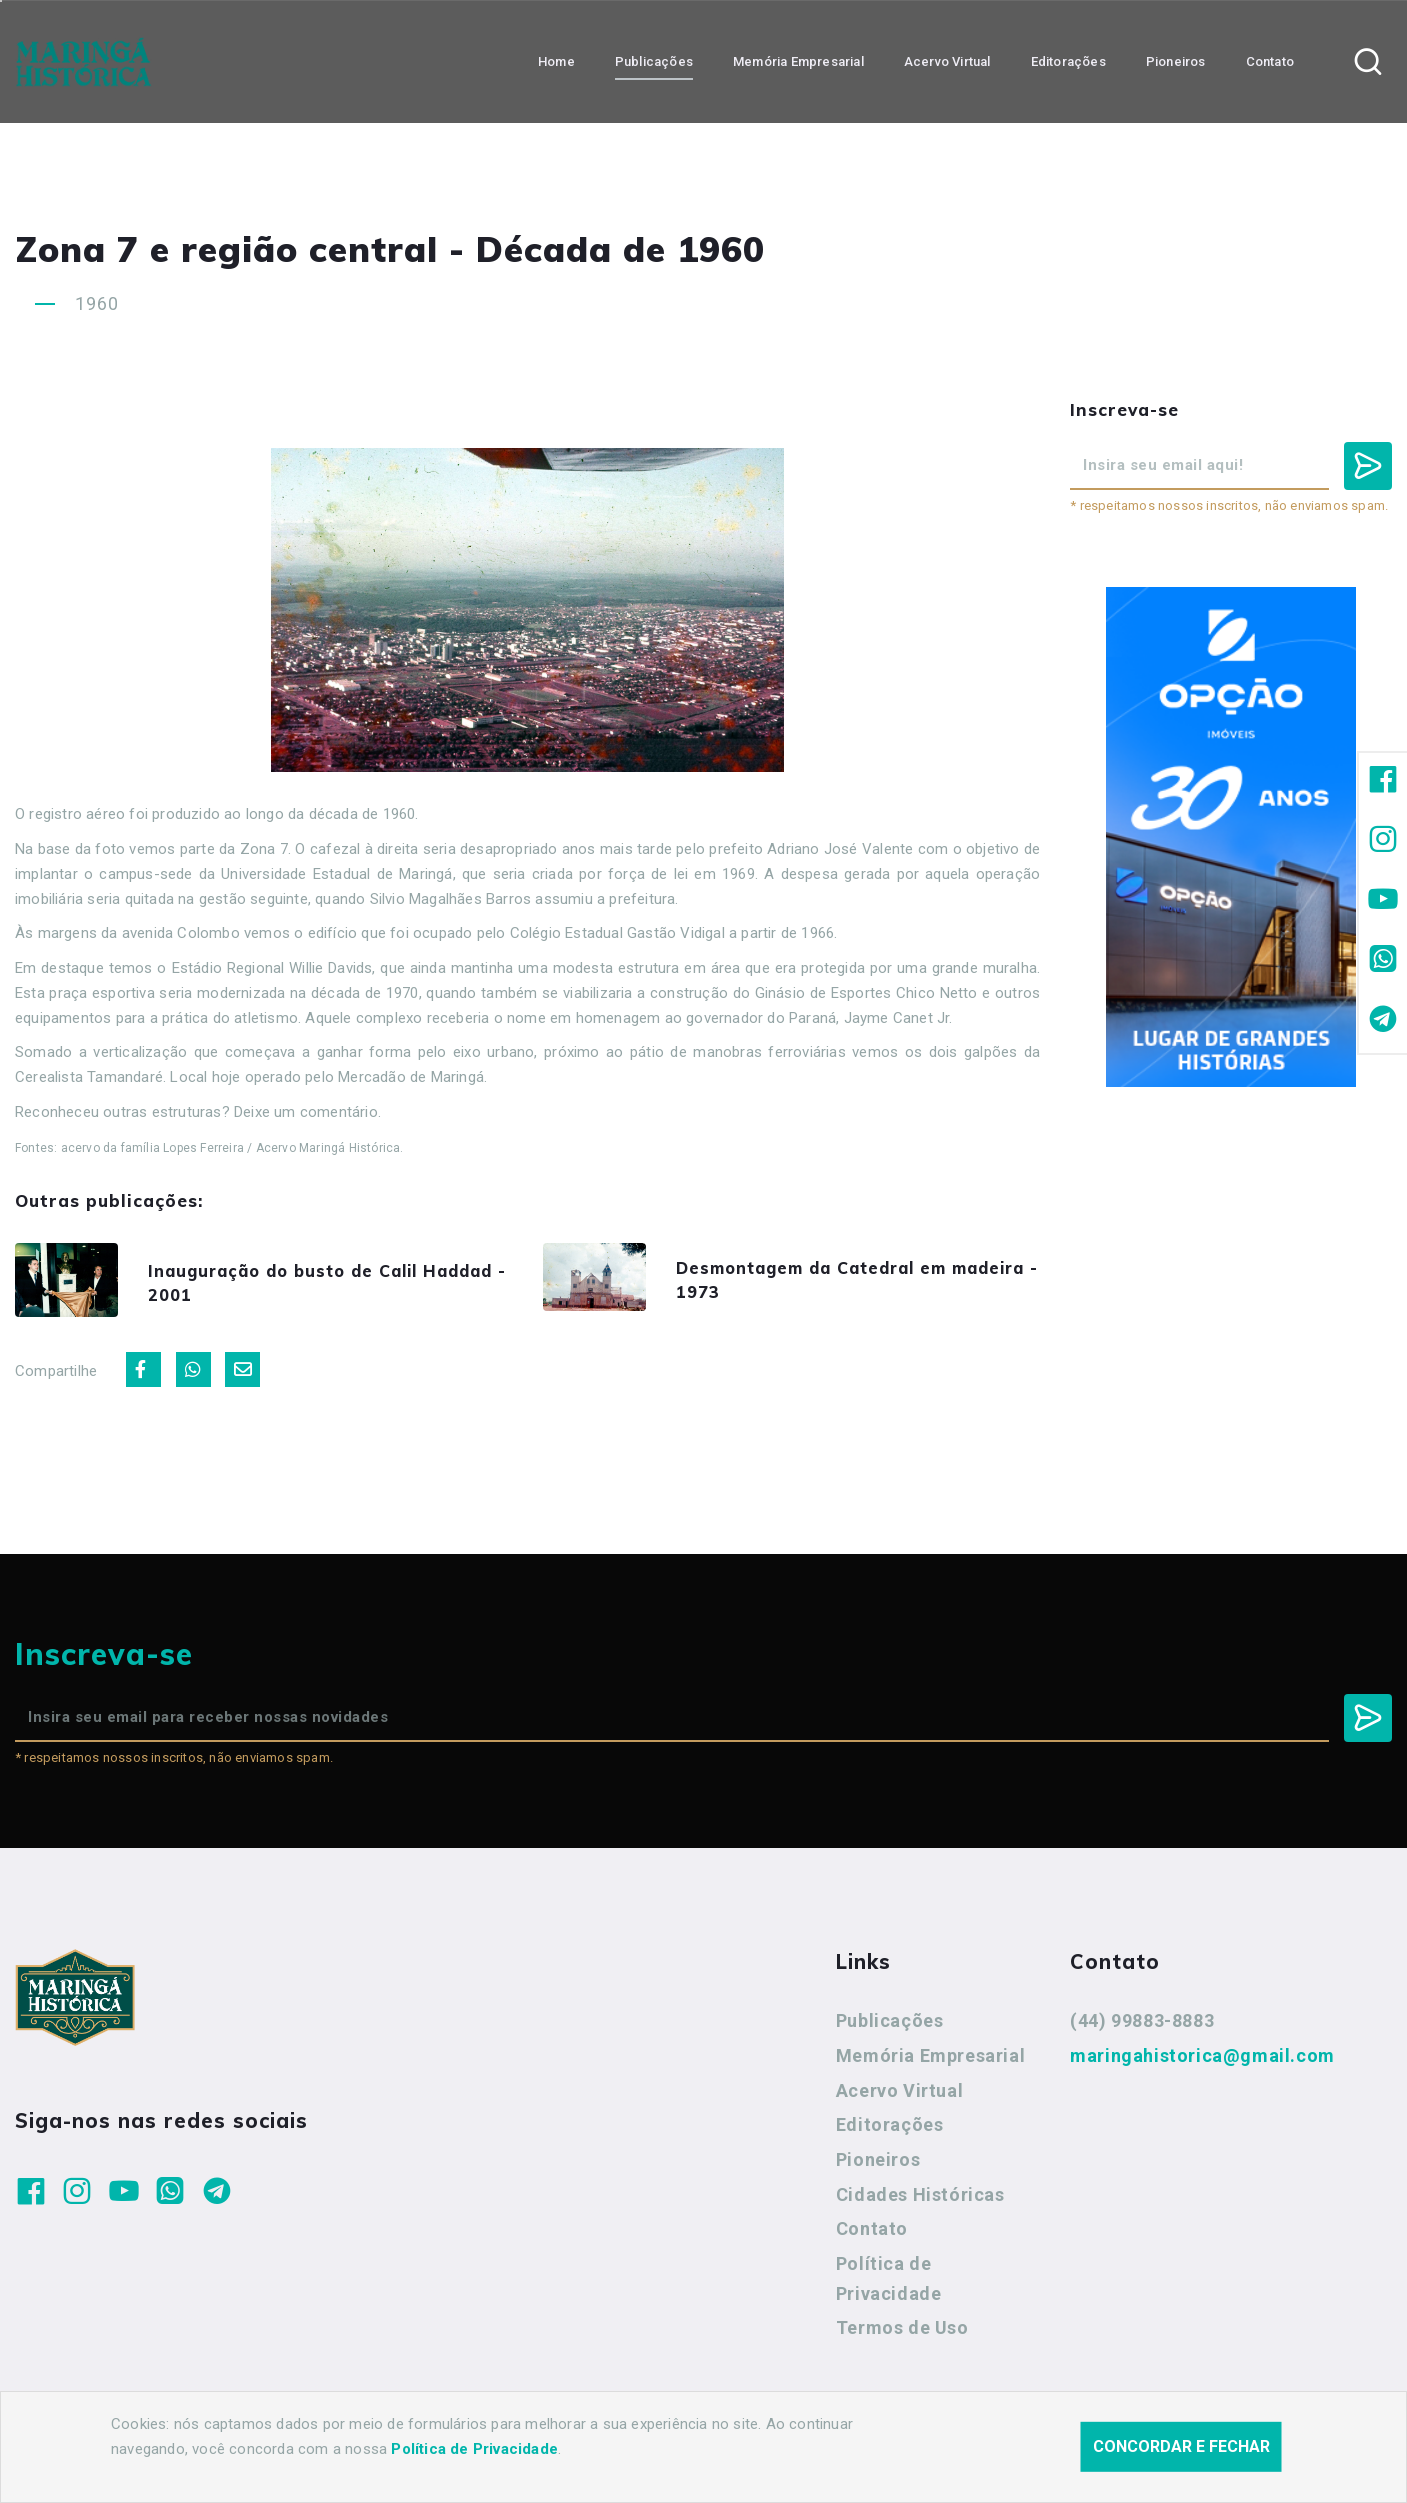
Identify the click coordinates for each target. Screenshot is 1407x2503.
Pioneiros (878, 2166)
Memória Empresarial (930, 2062)
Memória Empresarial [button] (798, 60)
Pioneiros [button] (1176, 60)
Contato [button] (1270, 60)
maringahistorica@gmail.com (1202, 2062)
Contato (872, 2235)
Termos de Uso (902, 2334)
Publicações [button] (654, 60)
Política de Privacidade (889, 2285)
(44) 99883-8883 (1142, 2027)
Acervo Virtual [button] (947, 60)
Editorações (890, 2131)
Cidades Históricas (920, 2201)
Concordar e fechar (1181, 2448)
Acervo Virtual (899, 2096)
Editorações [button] (1068, 60)
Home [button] (556, 60)
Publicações (890, 2027)
